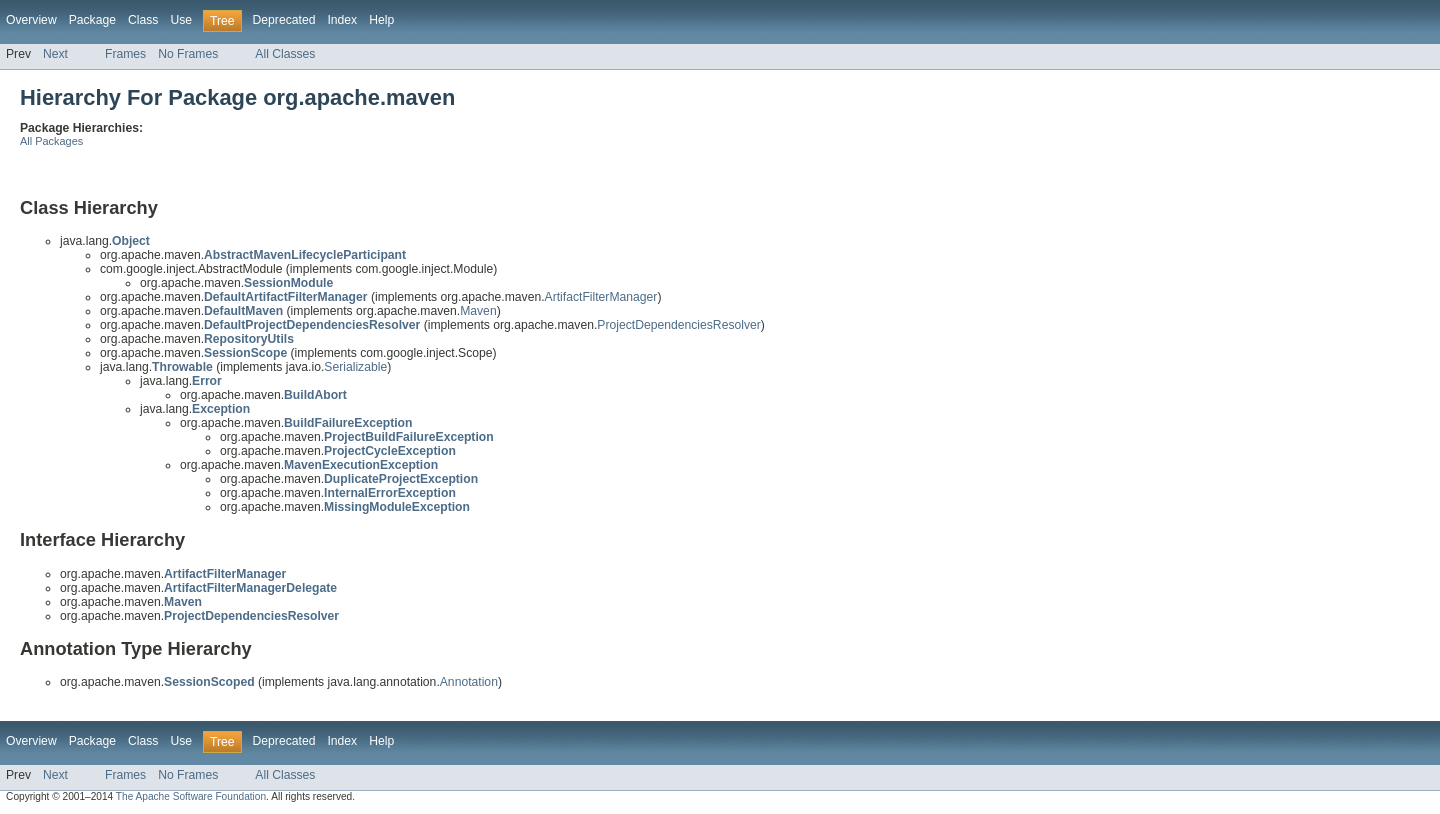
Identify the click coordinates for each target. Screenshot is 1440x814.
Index (342, 20)
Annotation (469, 682)
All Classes (285, 54)
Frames (125, 54)
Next (55, 54)
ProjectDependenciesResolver (679, 325)
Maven (478, 311)
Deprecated (284, 20)
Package (92, 20)
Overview (31, 20)
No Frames (188, 54)
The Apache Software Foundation (191, 796)
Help (381, 20)
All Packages (51, 141)
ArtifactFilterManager (601, 297)
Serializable (355, 367)
